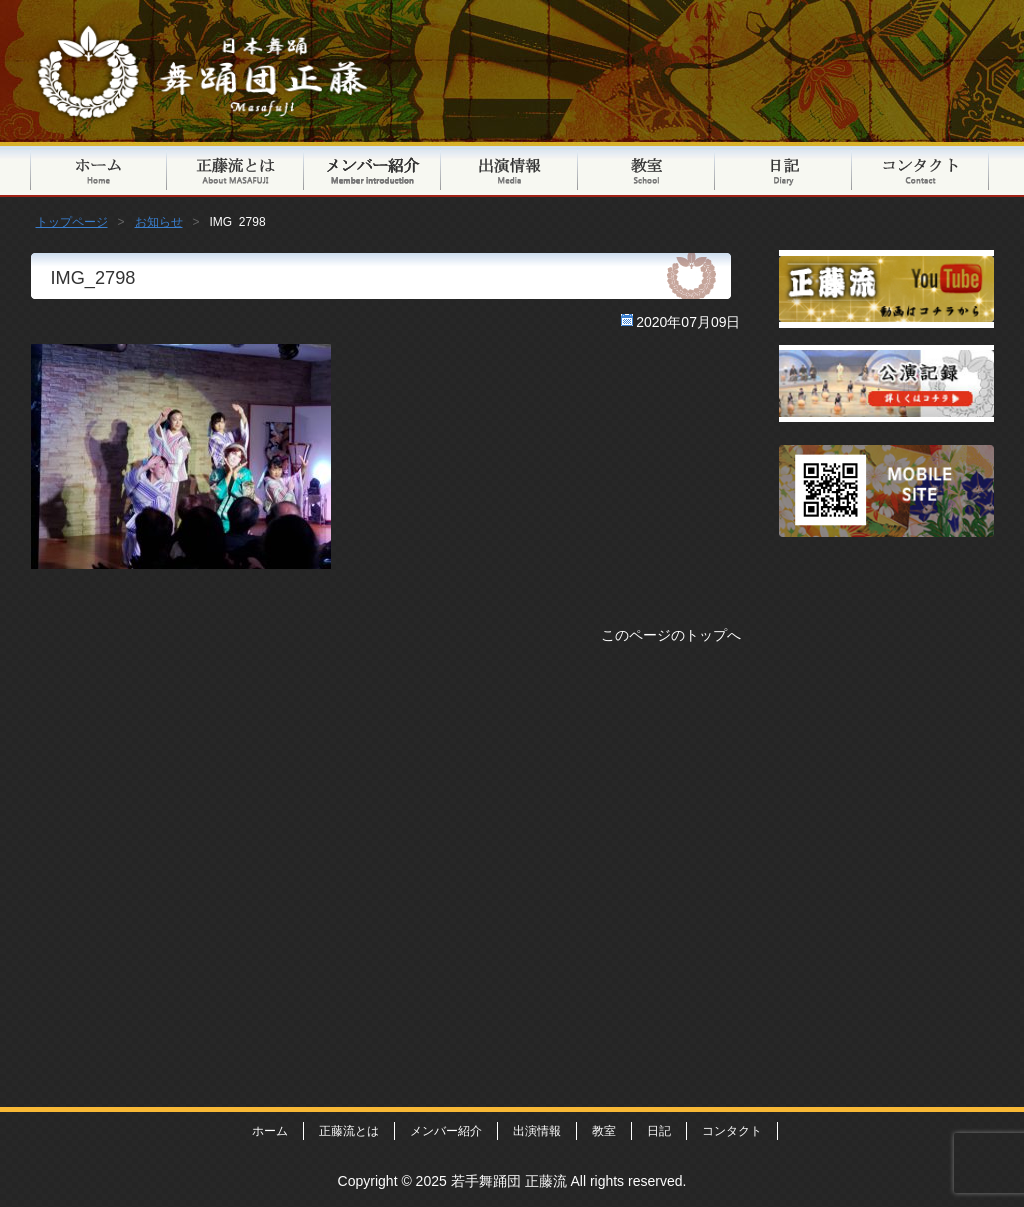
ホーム (270, 1131)
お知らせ (159, 222)
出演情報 (509, 169)
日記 (783, 169)
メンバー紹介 (372, 169)
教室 (646, 169)
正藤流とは (235, 169)
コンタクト (920, 169)
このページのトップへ (671, 635)
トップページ (98, 169)
